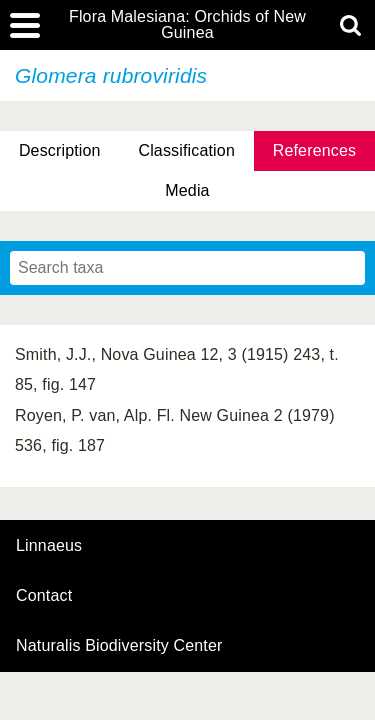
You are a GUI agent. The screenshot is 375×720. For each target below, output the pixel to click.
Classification (186, 150)
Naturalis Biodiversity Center (119, 646)
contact (44, 595)
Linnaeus (49, 546)
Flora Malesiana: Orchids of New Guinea (187, 25)
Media (187, 190)
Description (60, 150)
